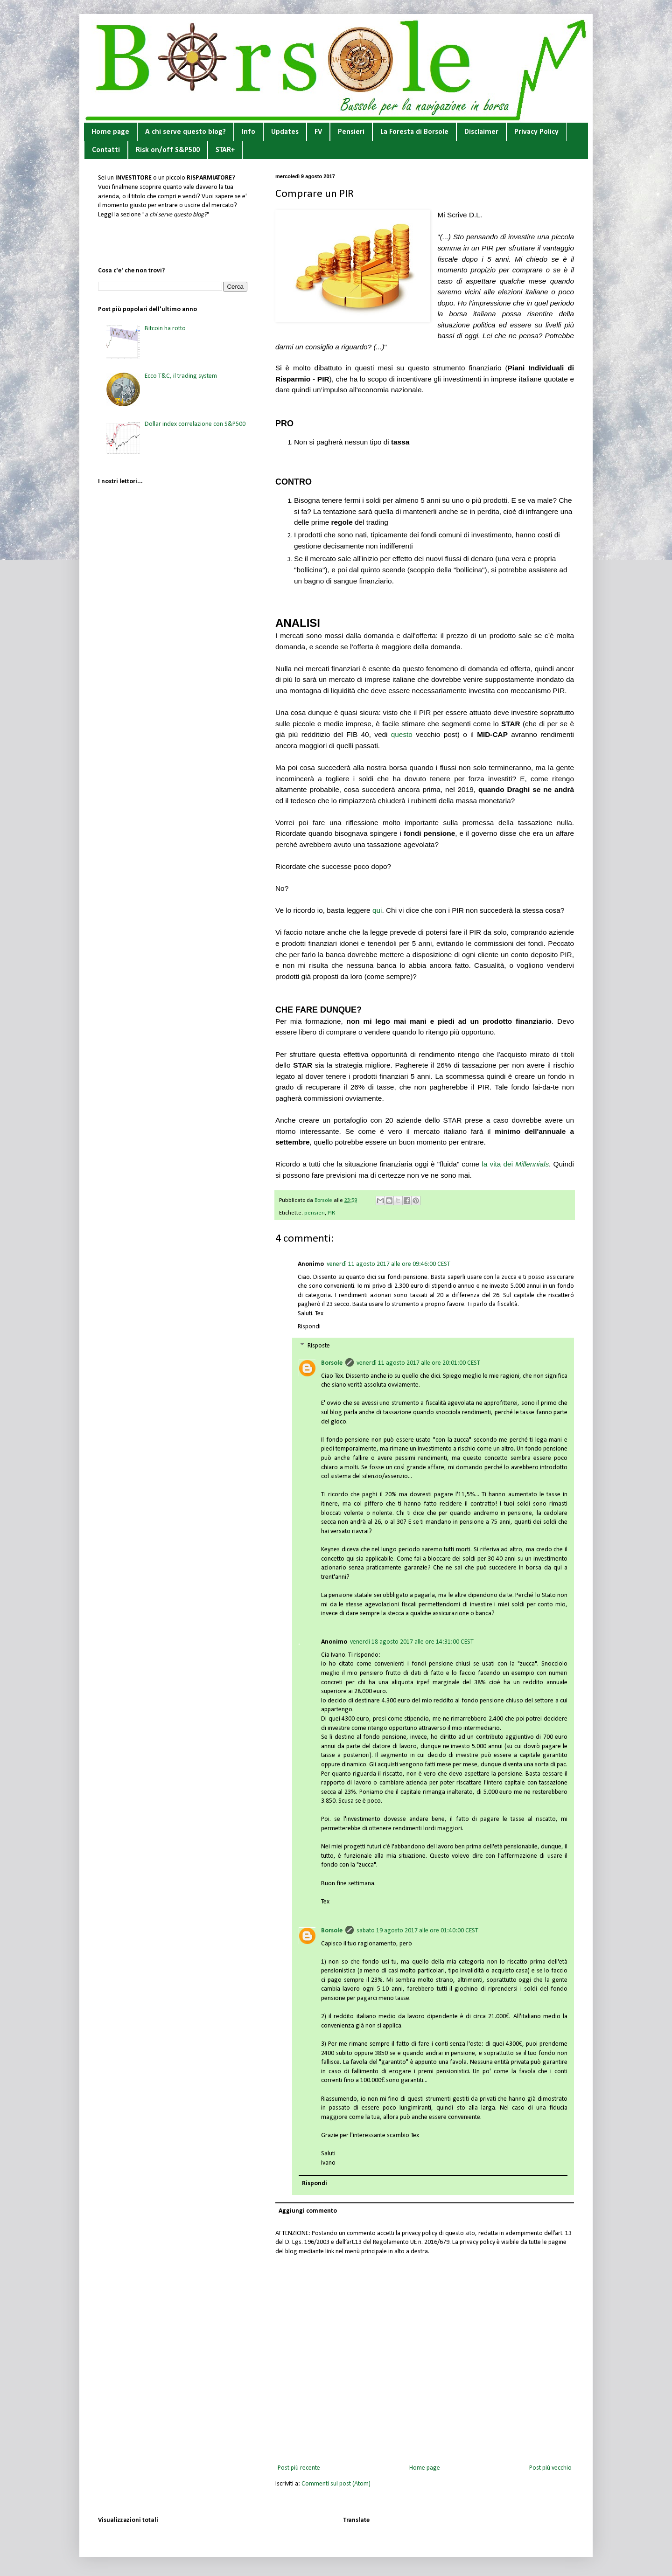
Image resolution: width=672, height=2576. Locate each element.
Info (248, 132)
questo (402, 734)
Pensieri (351, 132)
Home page (110, 132)
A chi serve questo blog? (185, 132)
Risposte (319, 1345)
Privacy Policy (536, 132)
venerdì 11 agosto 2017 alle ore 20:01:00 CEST (418, 1363)
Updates (285, 132)
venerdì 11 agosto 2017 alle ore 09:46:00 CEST (388, 1264)
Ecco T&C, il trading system (181, 376)
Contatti (106, 150)
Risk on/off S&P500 (168, 150)
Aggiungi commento (308, 2211)
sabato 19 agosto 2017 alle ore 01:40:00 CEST (417, 1930)
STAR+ (225, 150)
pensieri (314, 1213)
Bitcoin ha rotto (165, 328)
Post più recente (299, 2468)
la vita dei (515, 1164)
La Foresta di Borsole (414, 132)
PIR (331, 1213)
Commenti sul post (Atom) (336, 2483)
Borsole (332, 1363)
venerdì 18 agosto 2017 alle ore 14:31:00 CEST (412, 1642)
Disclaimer (481, 132)
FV (318, 132)
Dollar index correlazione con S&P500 (195, 424)
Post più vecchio (550, 2468)
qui (377, 910)
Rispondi (309, 1326)
